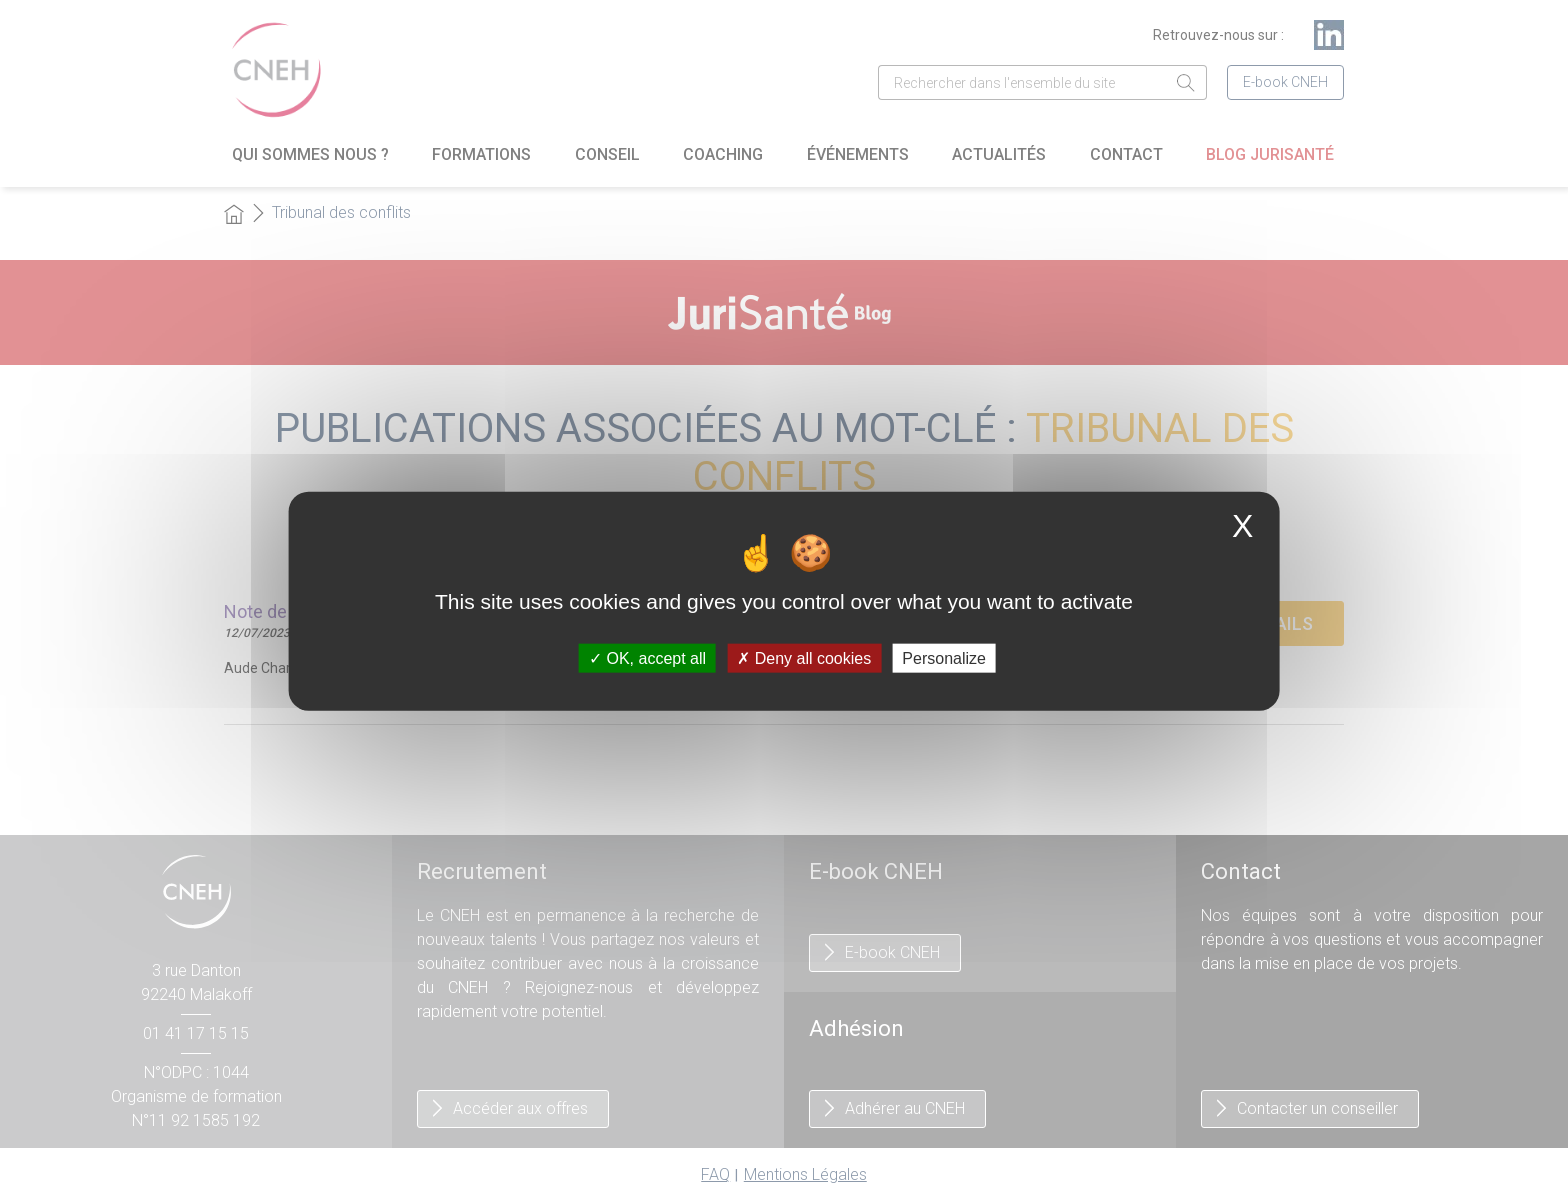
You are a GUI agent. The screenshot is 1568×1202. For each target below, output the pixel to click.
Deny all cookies (804, 657)
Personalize (944, 657)
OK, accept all (647, 657)
